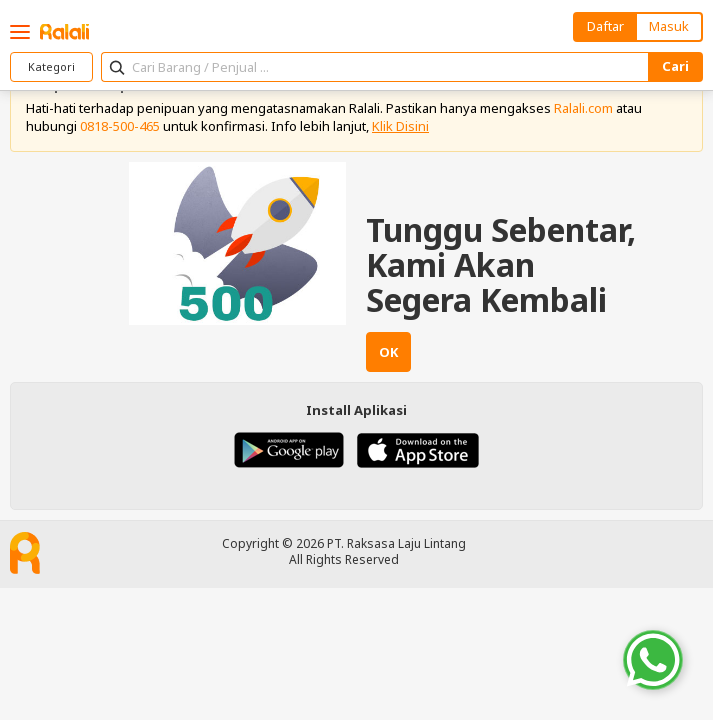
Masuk (669, 26)
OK (388, 352)
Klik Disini (400, 126)
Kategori (51, 66)
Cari (675, 66)
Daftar (605, 26)
